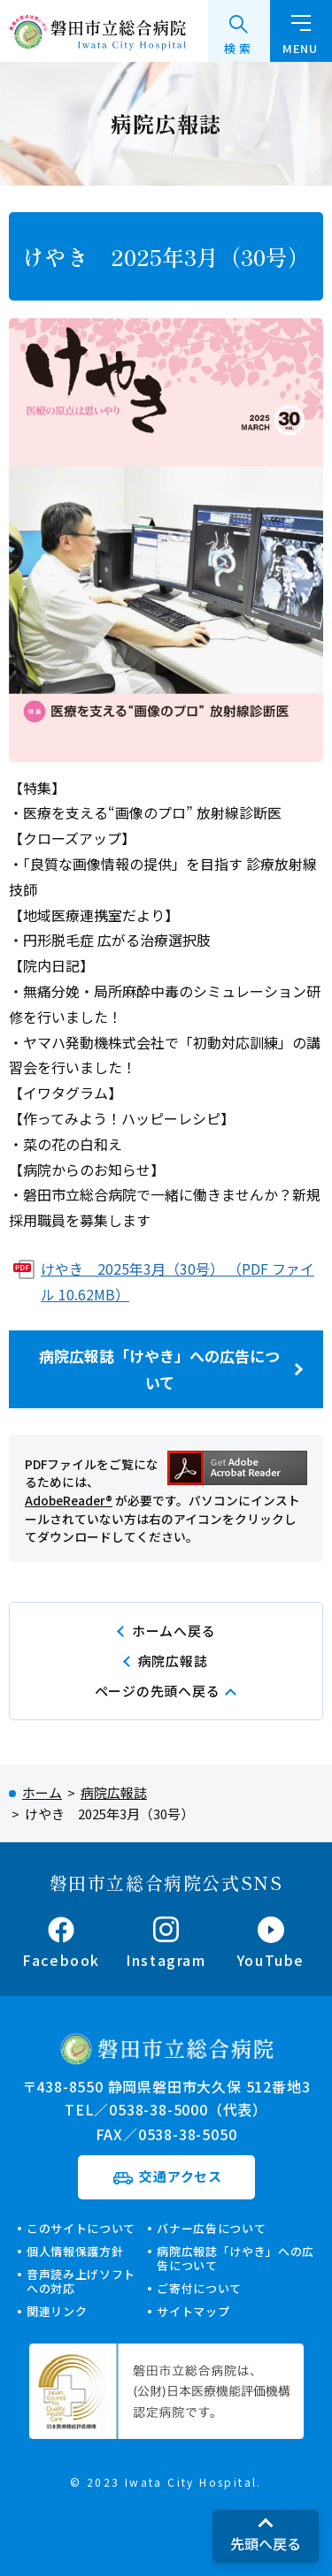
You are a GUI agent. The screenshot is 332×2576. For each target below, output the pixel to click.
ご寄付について (199, 2288)
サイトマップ (193, 2311)
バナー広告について (211, 2228)
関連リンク (57, 2311)
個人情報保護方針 (75, 2251)
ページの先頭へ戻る (157, 1690)
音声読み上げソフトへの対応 (81, 2281)
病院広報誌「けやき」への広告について (159, 1369)
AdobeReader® (68, 1500)
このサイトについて (81, 2228)
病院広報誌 (173, 1660)
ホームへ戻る (174, 1630)
